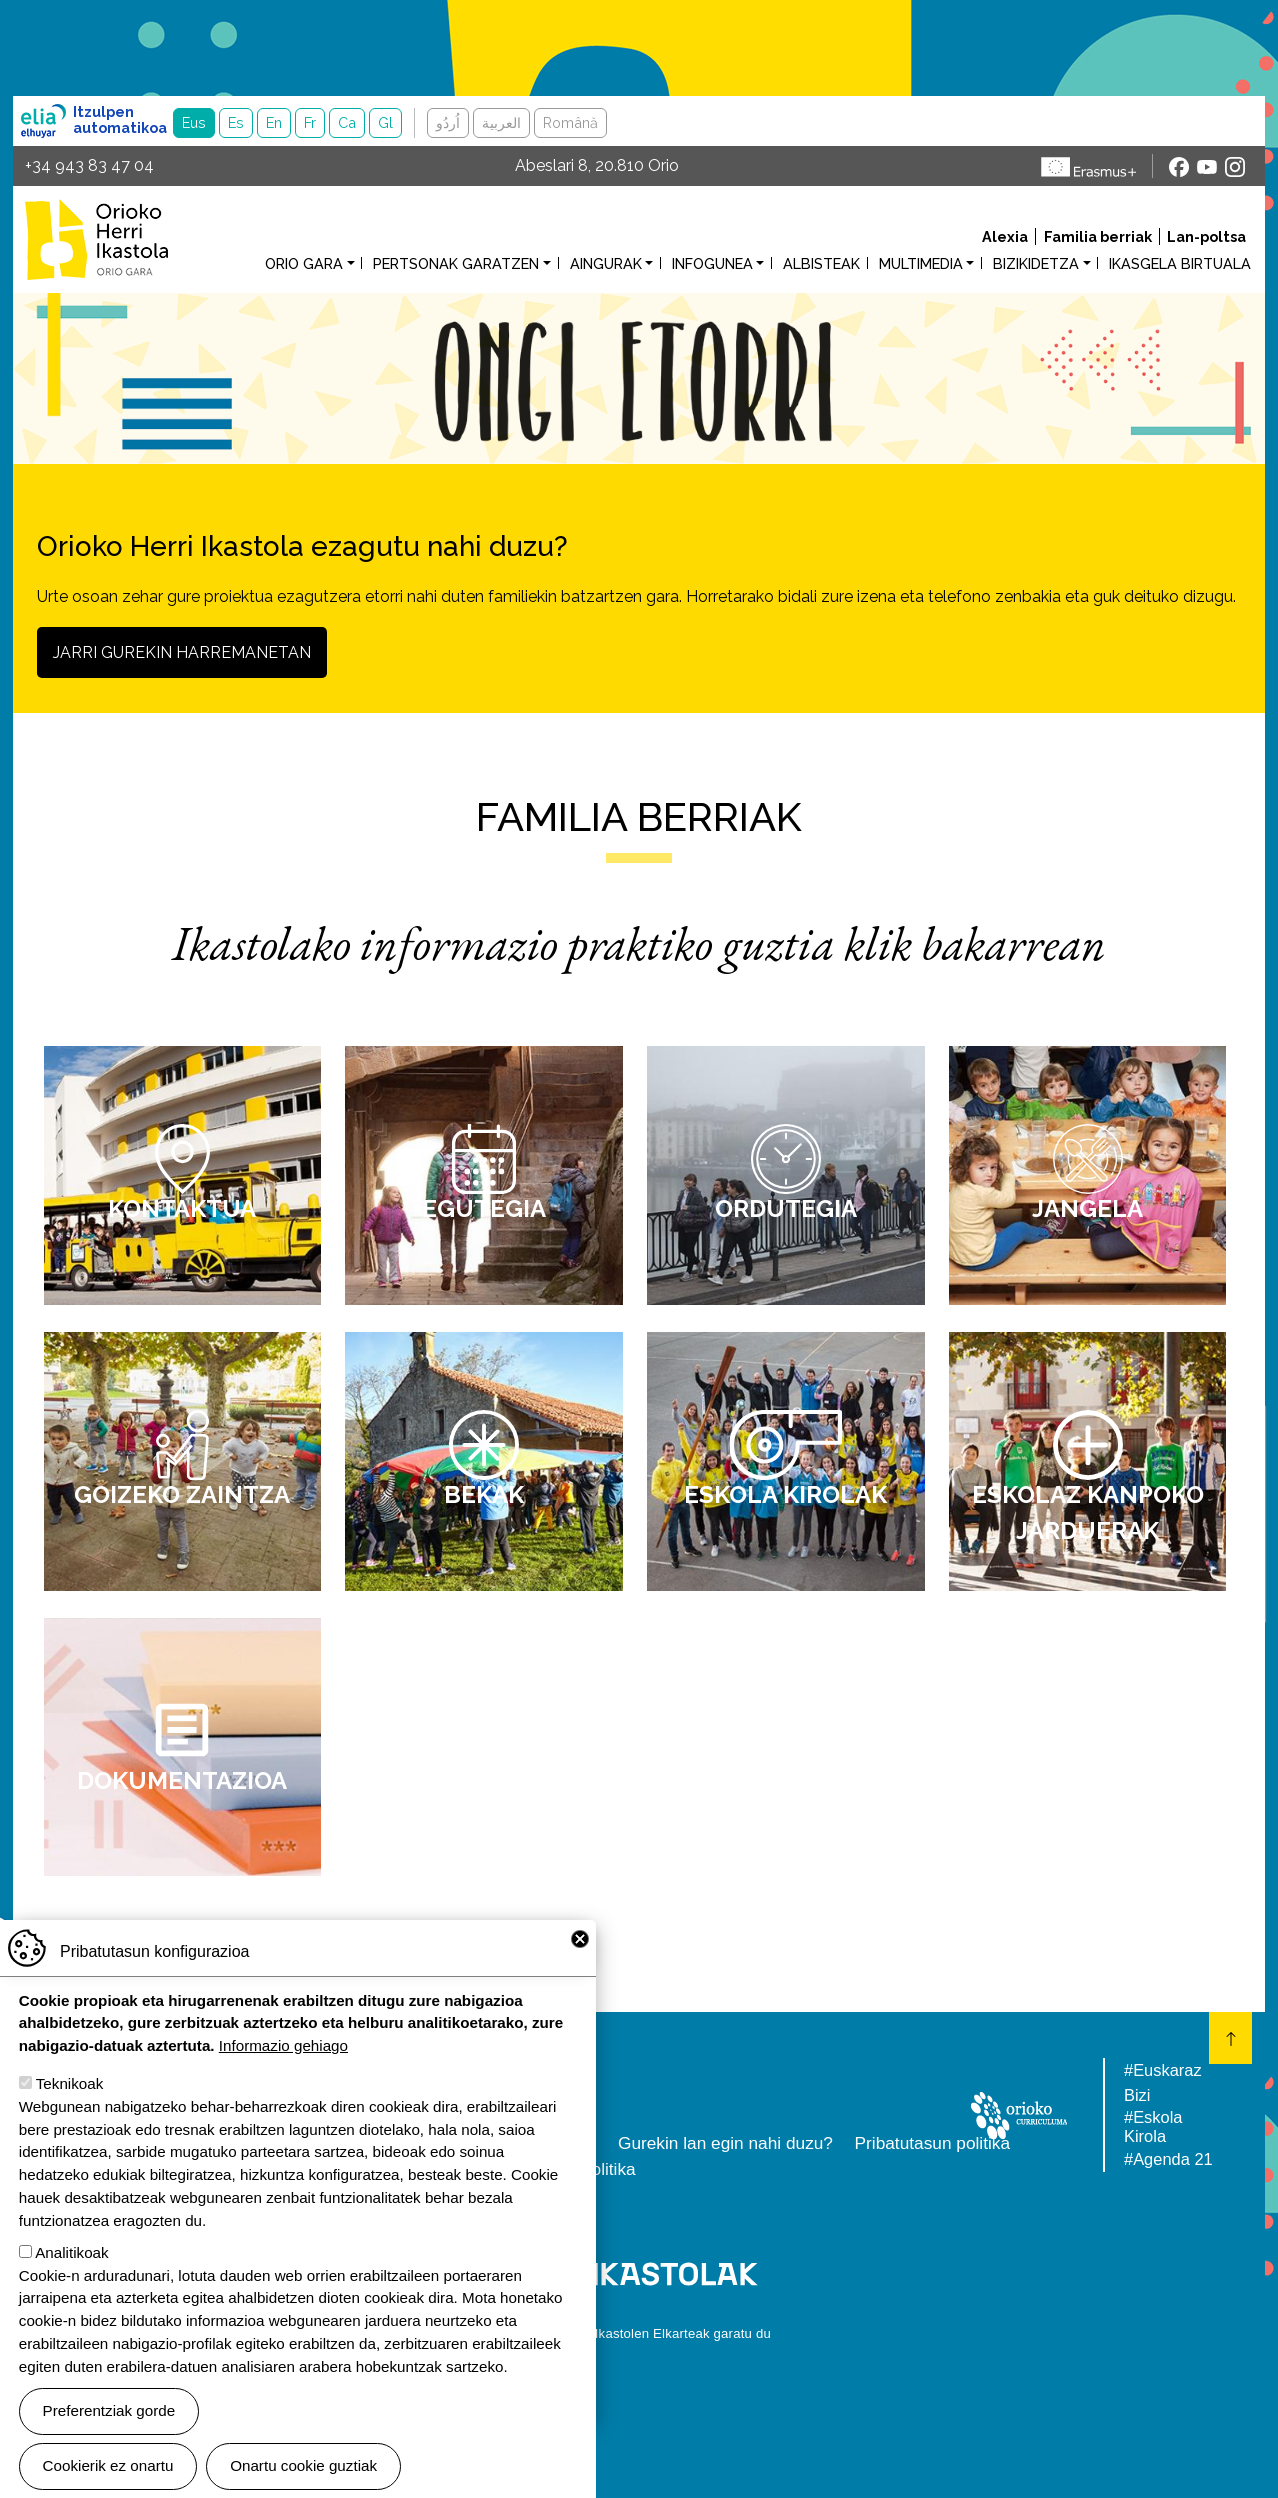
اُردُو (448, 122)
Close (580, 1963)
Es (236, 122)
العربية (501, 122)
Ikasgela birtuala (1180, 263)
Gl (385, 122)
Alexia (1005, 236)
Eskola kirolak (785, 1494)
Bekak (484, 1494)
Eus (194, 122)
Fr (310, 122)
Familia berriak (1098, 236)
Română (570, 122)
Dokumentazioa (182, 1780)
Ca (347, 122)
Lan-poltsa (1206, 236)
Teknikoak (70, 2108)
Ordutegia (786, 1208)
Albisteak (821, 263)
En (274, 122)
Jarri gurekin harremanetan (182, 652)
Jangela (1087, 1208)
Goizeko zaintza (182, 1494)
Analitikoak (71, 2276)
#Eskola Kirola (1153, 2127)
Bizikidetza (1036, 263)
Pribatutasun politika (932, 2143)
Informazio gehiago (283, 2070)
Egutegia (484, 1208)
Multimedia (921, 263)
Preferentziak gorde (109, 2434)
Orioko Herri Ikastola (96, 239)
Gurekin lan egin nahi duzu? (725, 2143)
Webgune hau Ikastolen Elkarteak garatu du (639, 2333)
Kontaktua (182, 1208)
